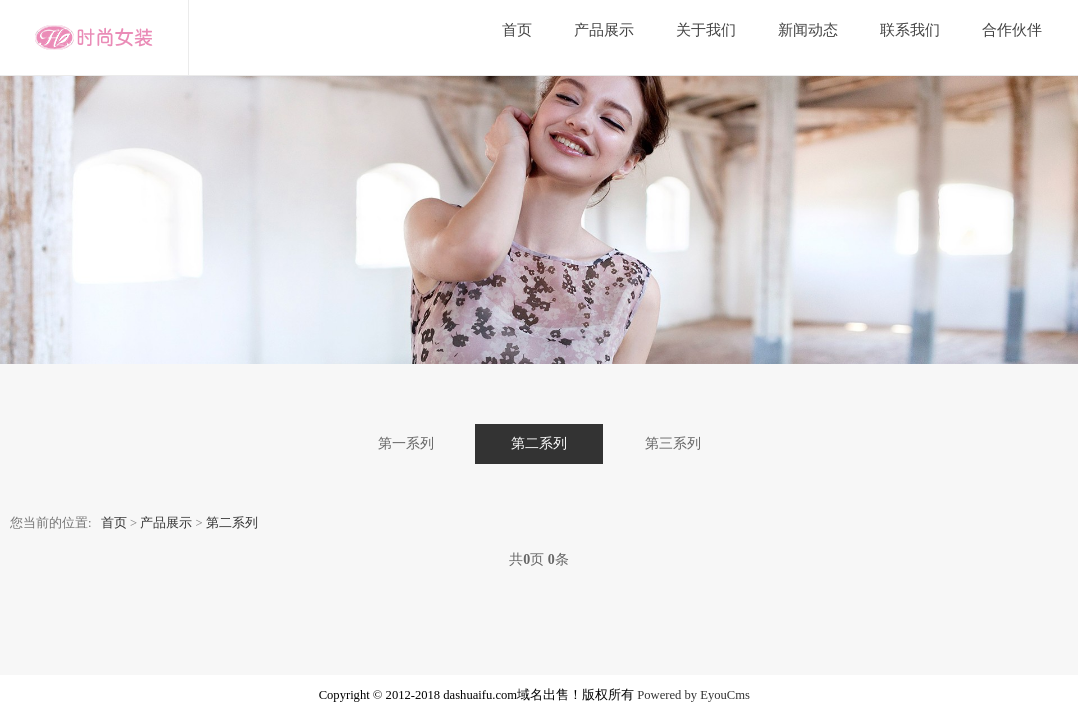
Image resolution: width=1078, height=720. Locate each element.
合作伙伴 (1012, 30)
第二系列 (539, 443)
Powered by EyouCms (692, 695)
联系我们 (910, 30)
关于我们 (706, 30)
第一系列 (406, 443)
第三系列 (673, 443)
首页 (517, 30)
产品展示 (604, 30)
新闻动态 (808, 30)
